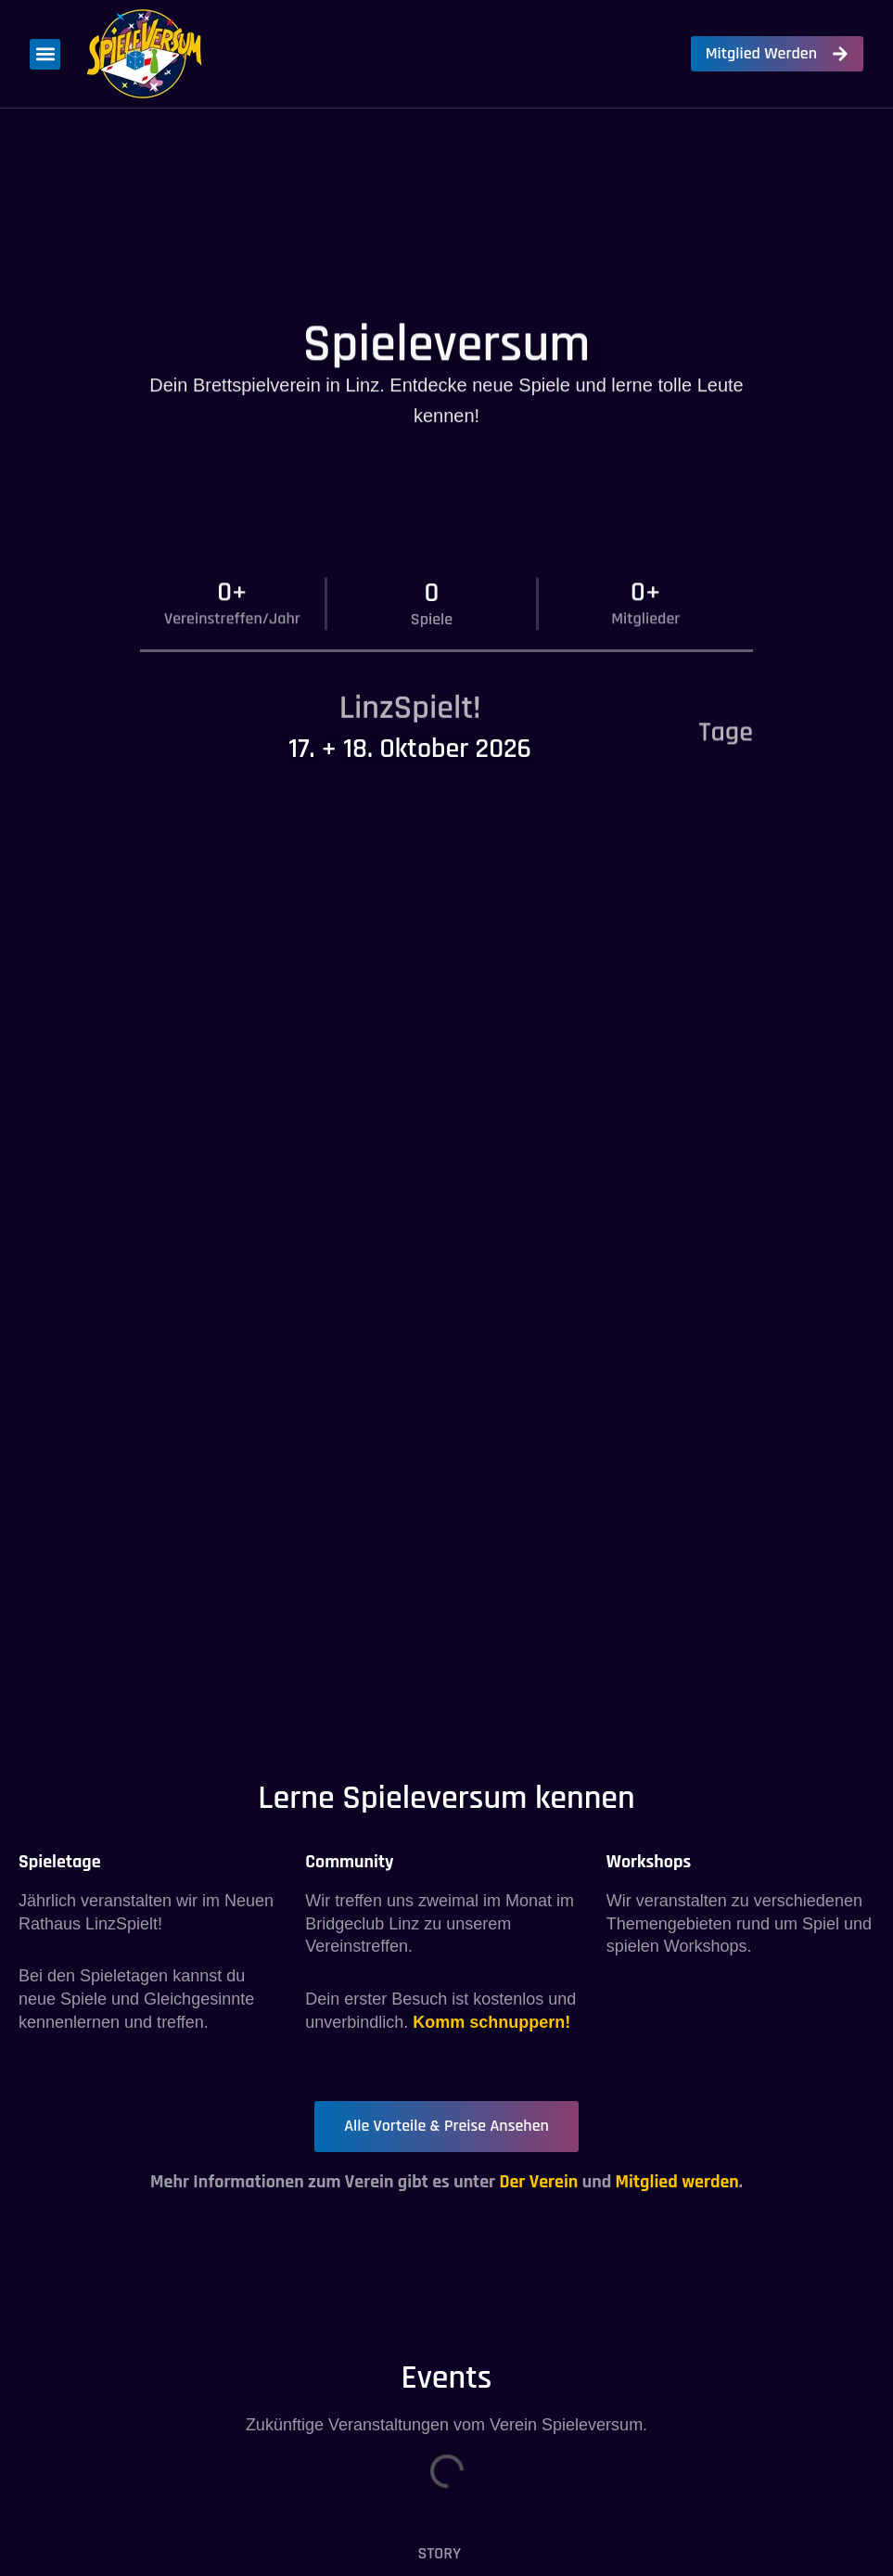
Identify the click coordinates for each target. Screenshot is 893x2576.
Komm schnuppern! (491, 2022)
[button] (45, 54)
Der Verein (538, 2182)
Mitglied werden (677, 2182)
